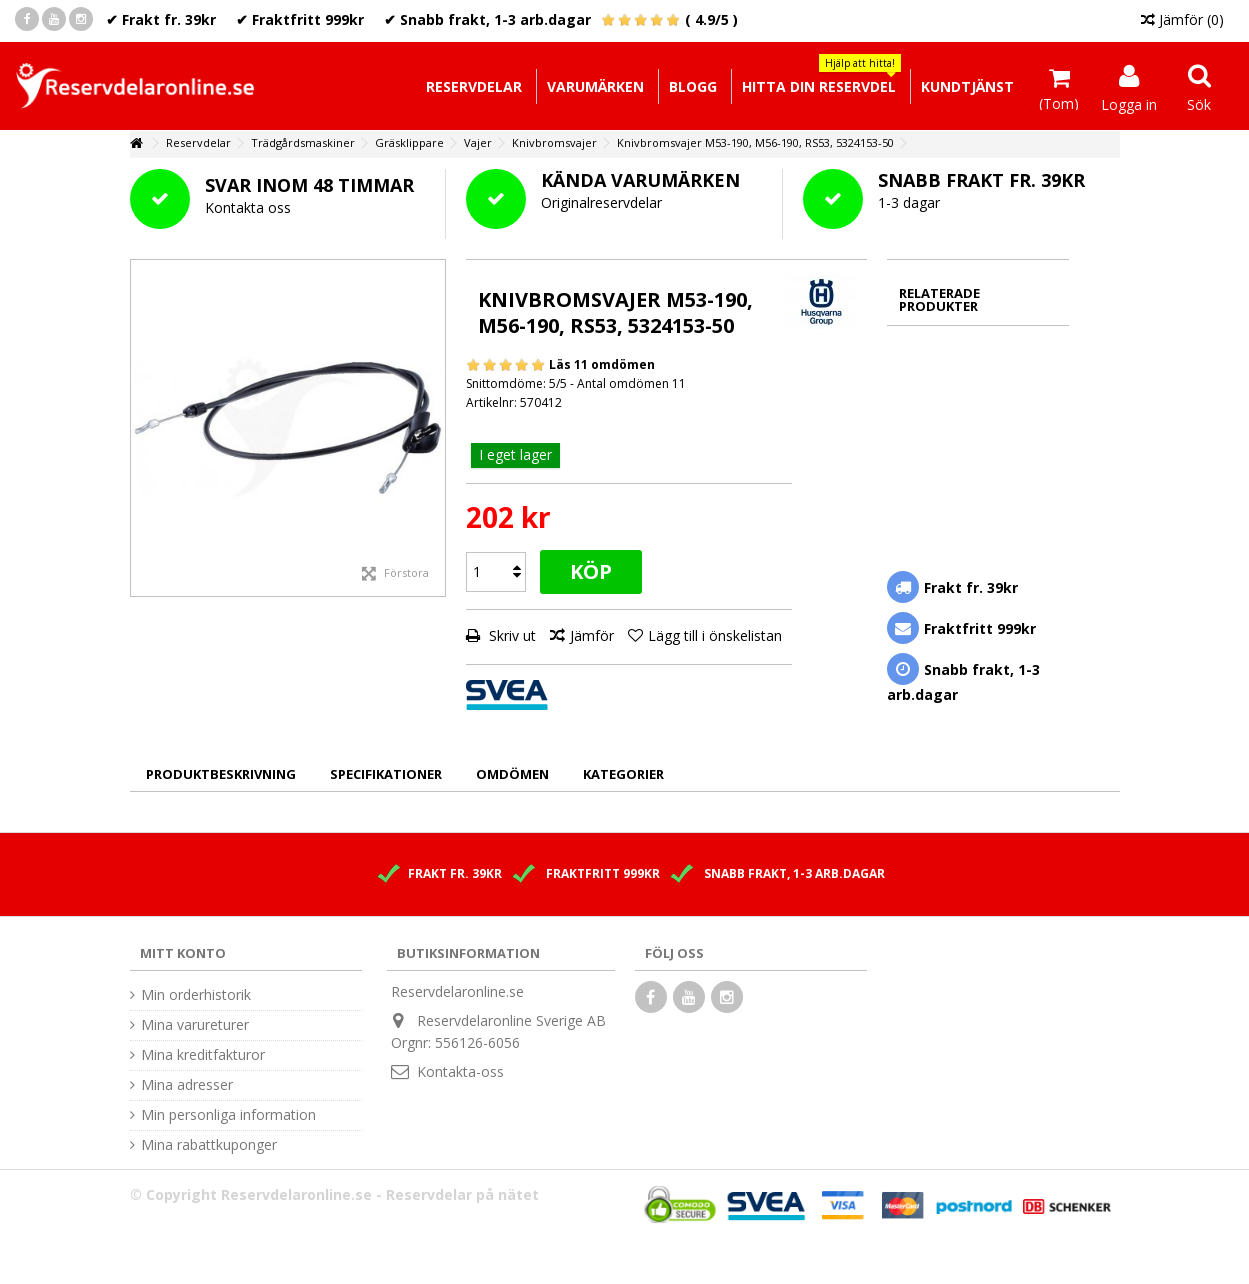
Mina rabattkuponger (209, 1145)
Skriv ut (510, 635)
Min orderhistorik (196, 995)
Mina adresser (187, 1085)
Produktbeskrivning (221, 774)
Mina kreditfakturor (203, 1055)
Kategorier (623, 774)
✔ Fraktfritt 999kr (300, 19)
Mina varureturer (195, 1025)
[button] (818, 86)
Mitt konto (183, 953)
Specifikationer (386, 774)
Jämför (592, 635)
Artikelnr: (491, 402)
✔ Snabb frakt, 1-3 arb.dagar (487, 19)
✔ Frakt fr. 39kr (161, 19)
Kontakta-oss (460, 1071)
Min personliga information (228, 1115)
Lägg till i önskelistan (715, 635)
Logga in (1129, 103)
